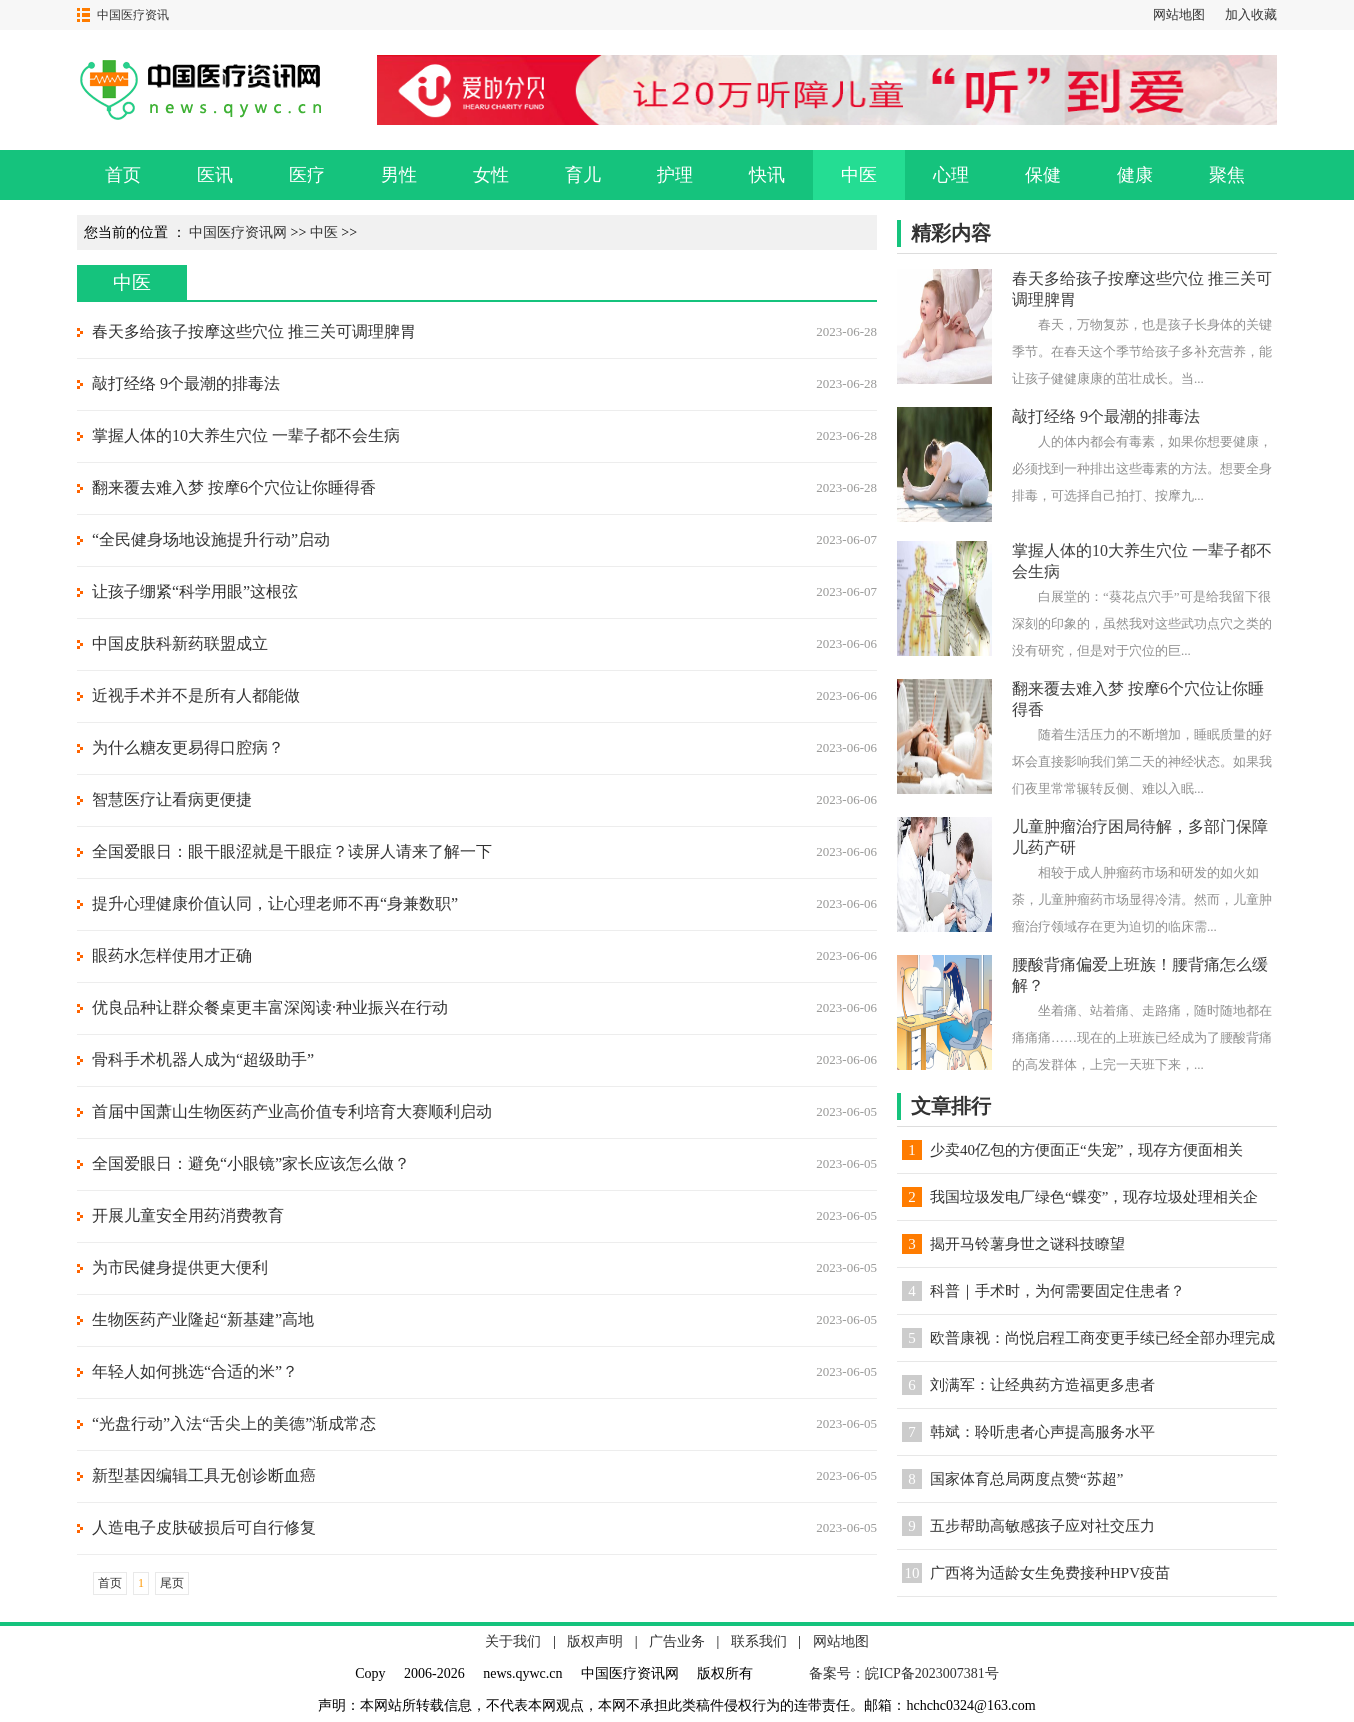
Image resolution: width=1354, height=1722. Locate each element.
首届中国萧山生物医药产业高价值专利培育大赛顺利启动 (292, 1111)
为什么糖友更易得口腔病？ (188, 747)
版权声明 (595, 1641)
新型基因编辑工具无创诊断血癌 (204, 1475)
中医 (859, 175)
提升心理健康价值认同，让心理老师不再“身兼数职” (275, 903)
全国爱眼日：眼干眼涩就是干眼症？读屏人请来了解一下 (292, 851)
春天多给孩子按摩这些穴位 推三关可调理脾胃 (254, 331)
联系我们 (759, 1641)
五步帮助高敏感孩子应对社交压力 (1042, 1526)
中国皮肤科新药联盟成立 (180, 643)
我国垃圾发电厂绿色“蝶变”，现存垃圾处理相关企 (1094, 1197)
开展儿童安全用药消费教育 (188, 1215)
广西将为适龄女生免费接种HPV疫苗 (1050, 1573)
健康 (1135, 175)
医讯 (215, 175)
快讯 (767, 175)
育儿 (583, 175)
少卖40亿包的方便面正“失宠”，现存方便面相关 (1086, 1150)
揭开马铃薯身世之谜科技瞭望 (1027, 1244)
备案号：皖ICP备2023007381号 (904, 1673)
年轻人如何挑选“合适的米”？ (195, 1371)
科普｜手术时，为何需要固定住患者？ (1057, 1291)
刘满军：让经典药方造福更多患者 (1042, 1385)
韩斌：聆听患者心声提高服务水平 (1042, 1432)
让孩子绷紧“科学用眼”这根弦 (195, 591)
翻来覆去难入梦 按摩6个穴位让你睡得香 (234, 487)
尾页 (172, 1583)
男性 (399, 175)
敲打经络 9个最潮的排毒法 (186, 383)
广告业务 (677, 1641)
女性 (491, 175)
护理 (675, 175)
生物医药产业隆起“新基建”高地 (203, 1319)
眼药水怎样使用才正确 (172, 955)
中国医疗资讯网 (238, 232)
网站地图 (1179, 14)
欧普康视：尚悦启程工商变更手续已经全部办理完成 (1102, 1338)
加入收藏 (1251, 14)
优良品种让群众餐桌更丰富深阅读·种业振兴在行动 (270, 1007)
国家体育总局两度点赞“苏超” (1026, 1479)
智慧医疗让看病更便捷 (172, 799)
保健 (1043, 175)
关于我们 (513, 1641)
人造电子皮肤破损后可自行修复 (204, 1527)
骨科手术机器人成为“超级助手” (203, 1059)
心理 (951, 175)
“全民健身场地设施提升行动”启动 (211, 539)
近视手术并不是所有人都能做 (196, 695)
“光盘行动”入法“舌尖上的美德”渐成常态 (234, 1423)
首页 (123, 175)
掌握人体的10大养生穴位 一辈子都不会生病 (246, 435)
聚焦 (1227, 175)
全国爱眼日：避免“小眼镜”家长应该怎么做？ (251, 1163)
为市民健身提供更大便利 (180, 1267)
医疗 (307, 175)
